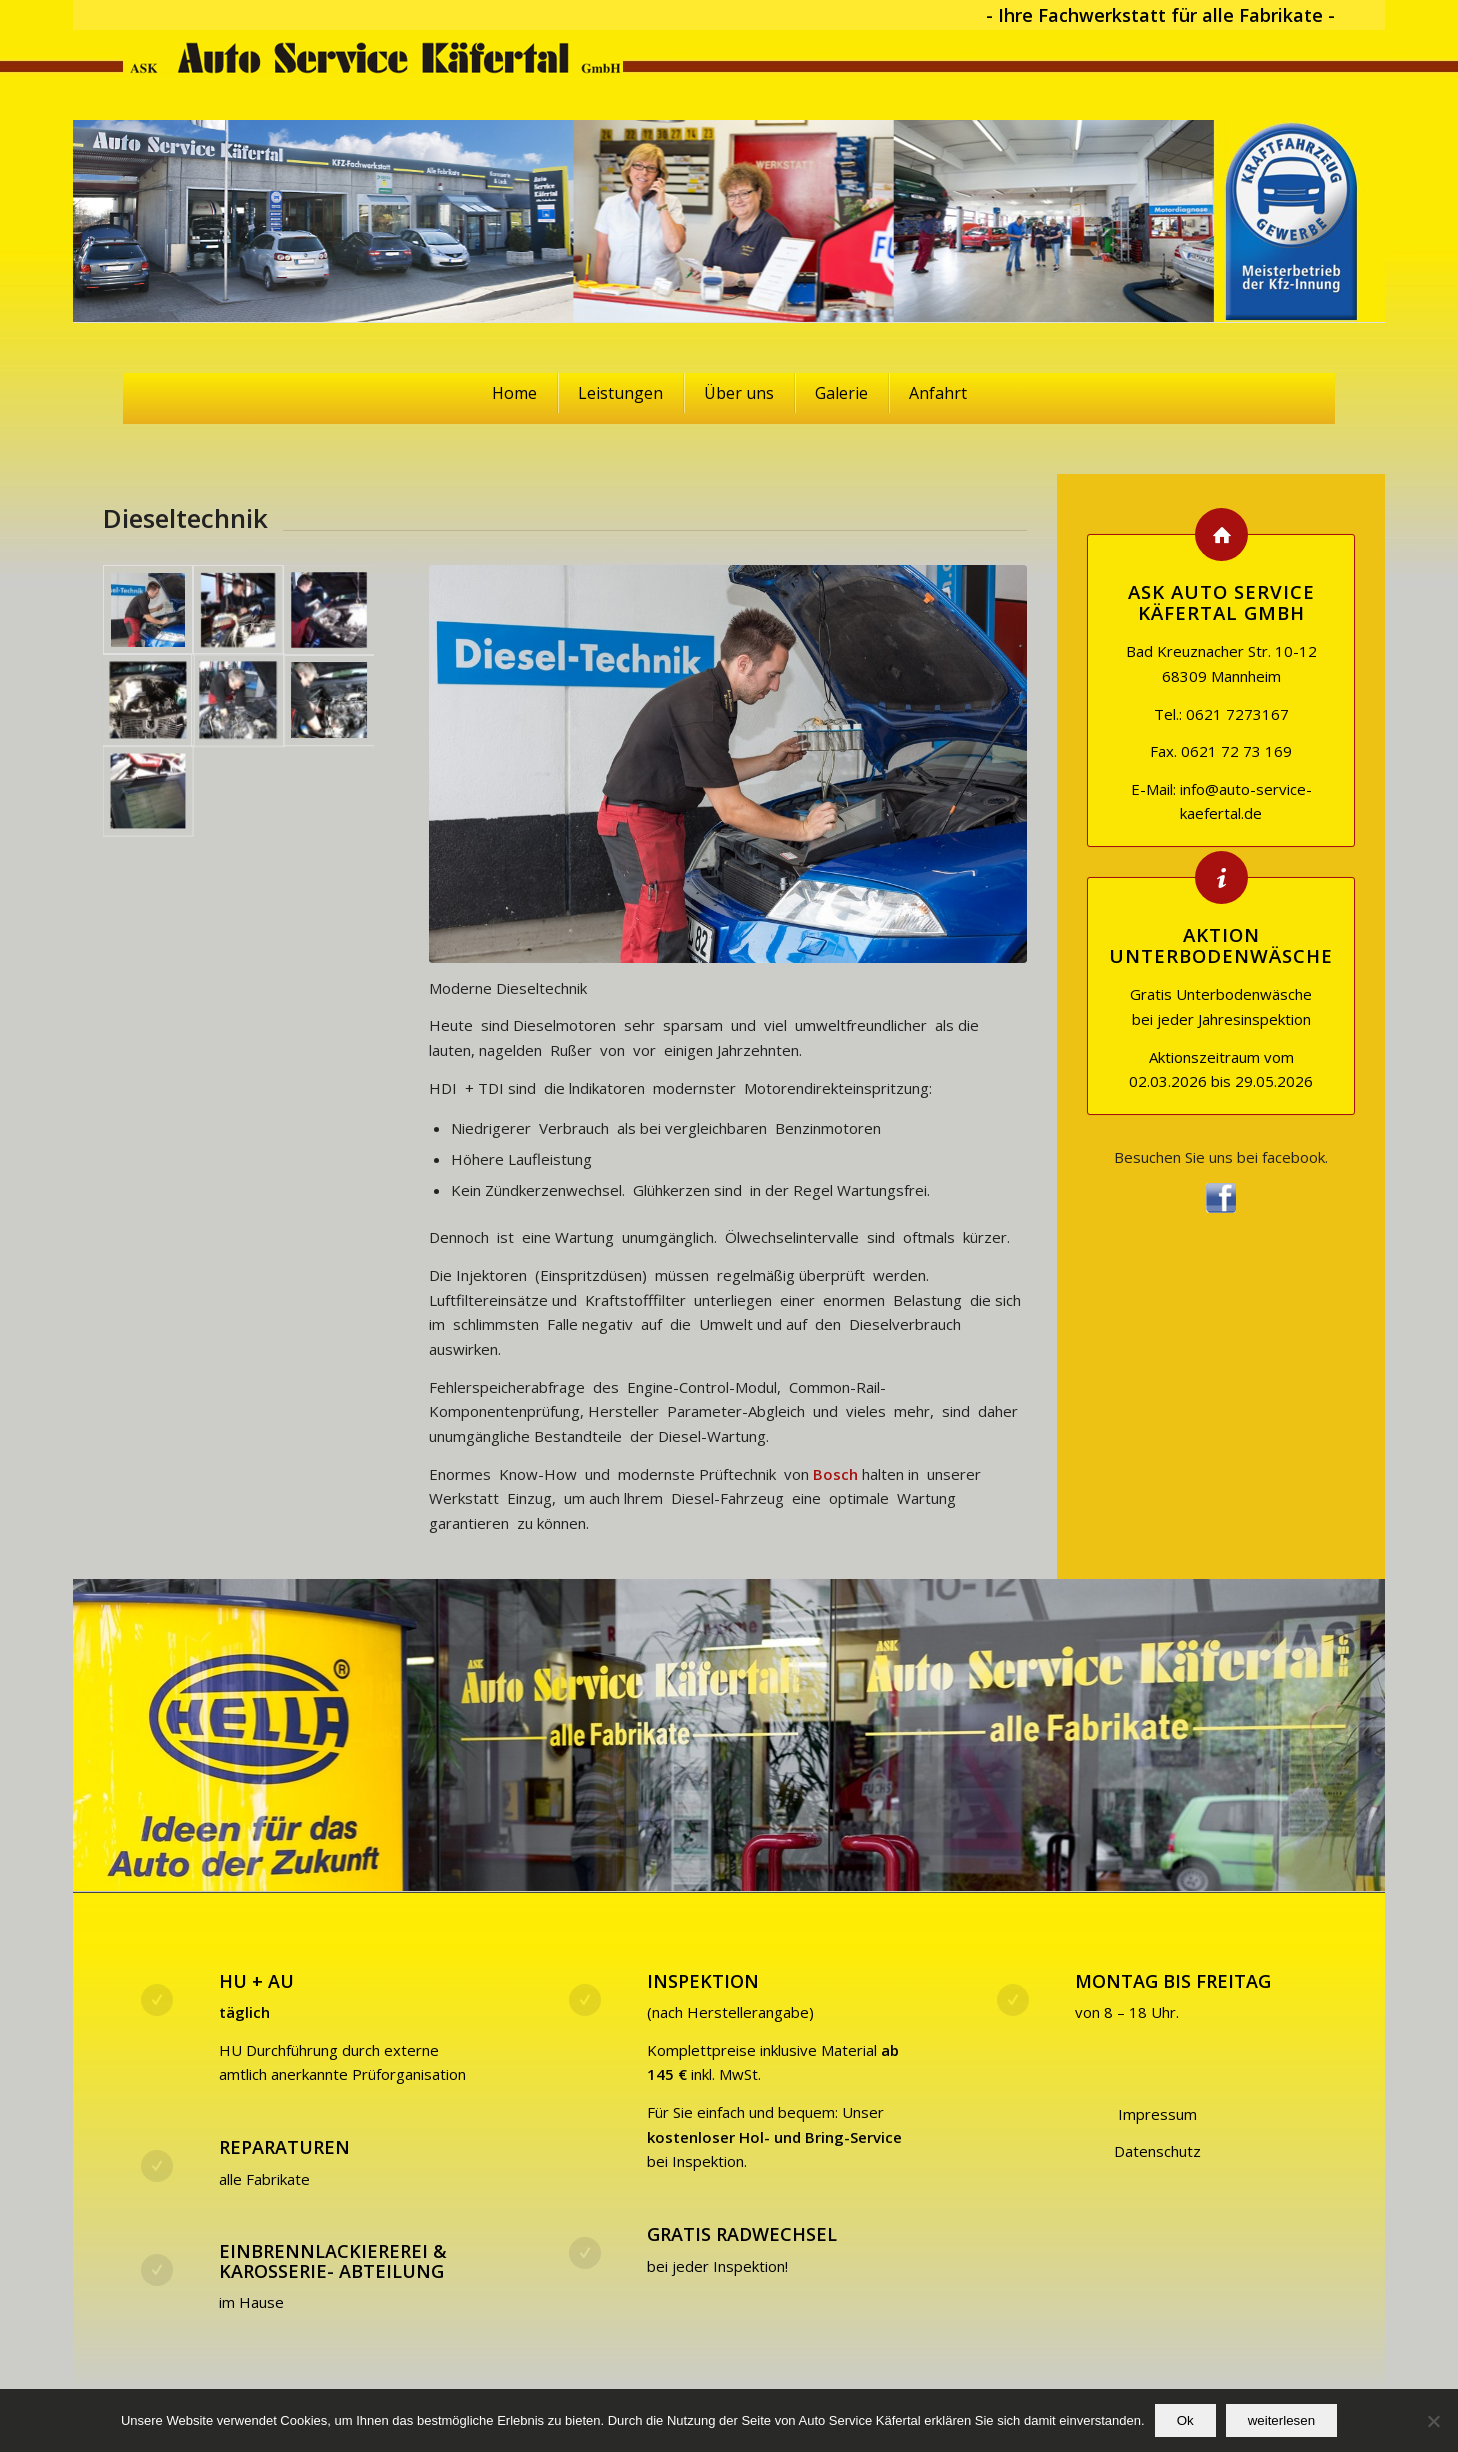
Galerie (841, 393)
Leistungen (620, 393)
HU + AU (256, 1981)
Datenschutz (1157, 2151)
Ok (1185, 2420)
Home (514, 393)
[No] (1433, 2421)
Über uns (739, 393)
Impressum (1157, 2114)
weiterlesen (1281, 2420)
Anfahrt (938, 393)
